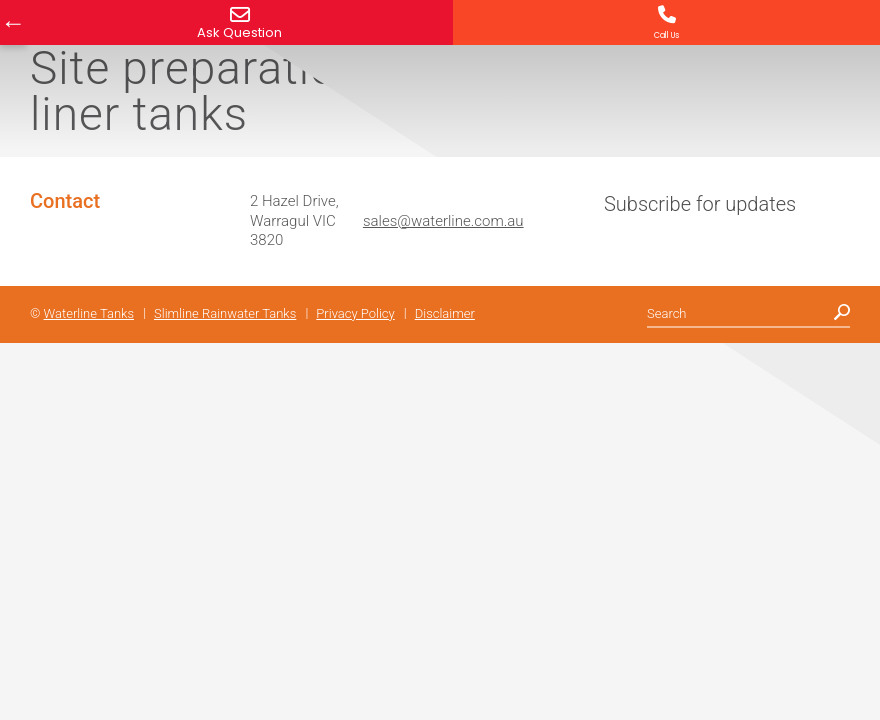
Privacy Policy (355, 313)
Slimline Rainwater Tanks (225, 313)
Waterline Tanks (89, 313)
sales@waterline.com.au (443, 221)
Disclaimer (445, 313)
